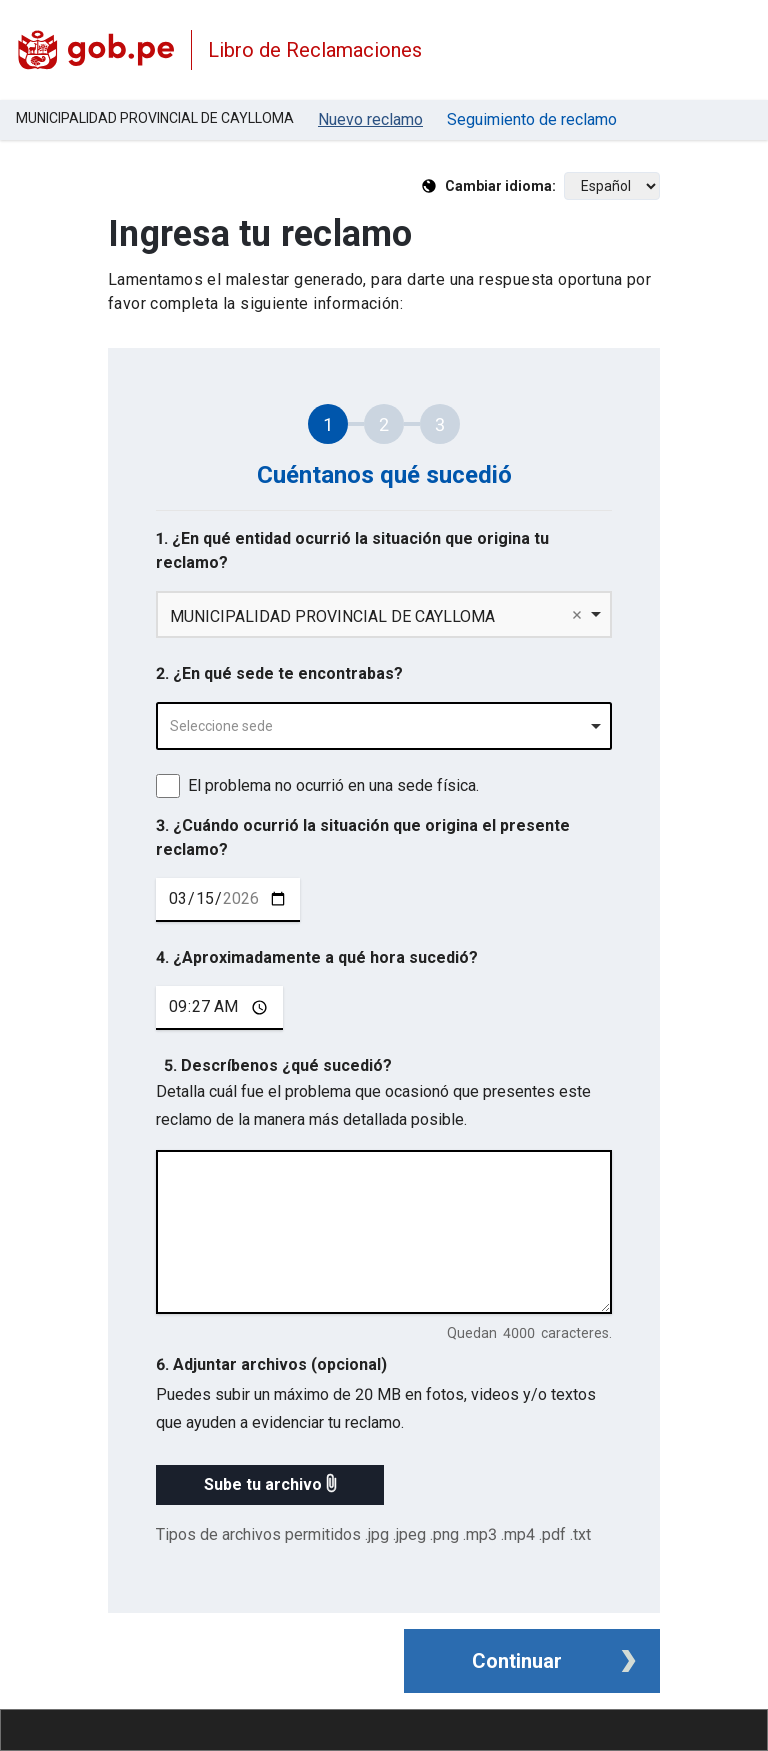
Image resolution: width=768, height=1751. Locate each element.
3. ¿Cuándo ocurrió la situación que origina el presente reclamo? (363, 837)
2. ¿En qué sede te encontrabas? (279, 673)
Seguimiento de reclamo (532, 119)
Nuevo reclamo (370, 119)
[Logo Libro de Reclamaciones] (95, 50)
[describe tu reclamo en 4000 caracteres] (384, 1232)
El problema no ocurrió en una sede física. (333, 785)
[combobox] (384, 726)
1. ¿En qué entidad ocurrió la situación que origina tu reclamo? (352, 550)
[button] (270, 1485)
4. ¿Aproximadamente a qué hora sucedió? (317, 957)
